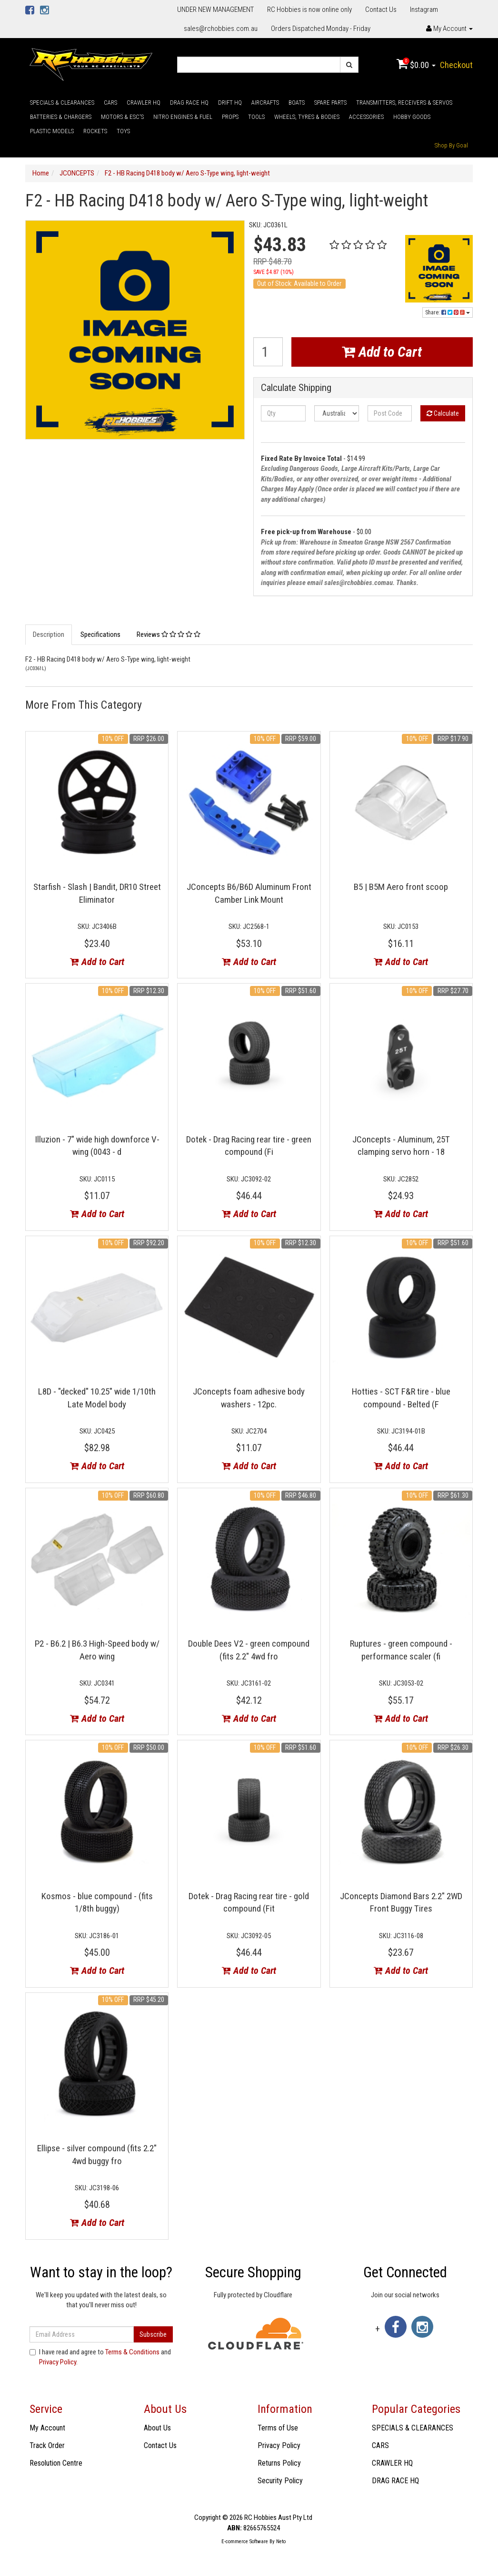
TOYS (123, 131)
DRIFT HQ (230, 102)
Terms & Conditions (132, 2352)
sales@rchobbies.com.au (221, 28)
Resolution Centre (56, 2463)
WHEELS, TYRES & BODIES (306, 116)
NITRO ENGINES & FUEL (182, 116)
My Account (47, 2427)
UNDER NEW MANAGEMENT (215, 9)
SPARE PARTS (330, 102)
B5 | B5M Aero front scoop (401, 886)
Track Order (47, 2445)
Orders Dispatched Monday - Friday (320, 28)
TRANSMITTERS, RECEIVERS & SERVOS (404, 102)
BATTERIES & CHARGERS (60, 116)
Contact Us (381, 9)
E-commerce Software (244, 2541)
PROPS (230, 116)
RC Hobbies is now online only (309, 9)
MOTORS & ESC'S (122, 116)
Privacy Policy (57, 2362)
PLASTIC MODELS (52, 131)
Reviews (168, 634)
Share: (447, 312)
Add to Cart (382, 351)
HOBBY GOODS (411, 116)
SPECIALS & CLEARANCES (62, 102)
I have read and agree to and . (100, 2357)
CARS (110, 102)
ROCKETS (95, 131)
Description (48, 634)
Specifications (100, 634)
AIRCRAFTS (265, 102)
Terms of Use (278, 2427)
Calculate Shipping (296, 387)
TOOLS (256, 116)
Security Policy (280, 2480)
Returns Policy (279, 2463)
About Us (157, 2427)
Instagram (424, 9)
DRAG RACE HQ (189, 102)
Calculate (443, 413)
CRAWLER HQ (143, 102)
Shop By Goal (451, 145)
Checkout (456, 65)
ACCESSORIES (366, 116)
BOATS (297, 102)
